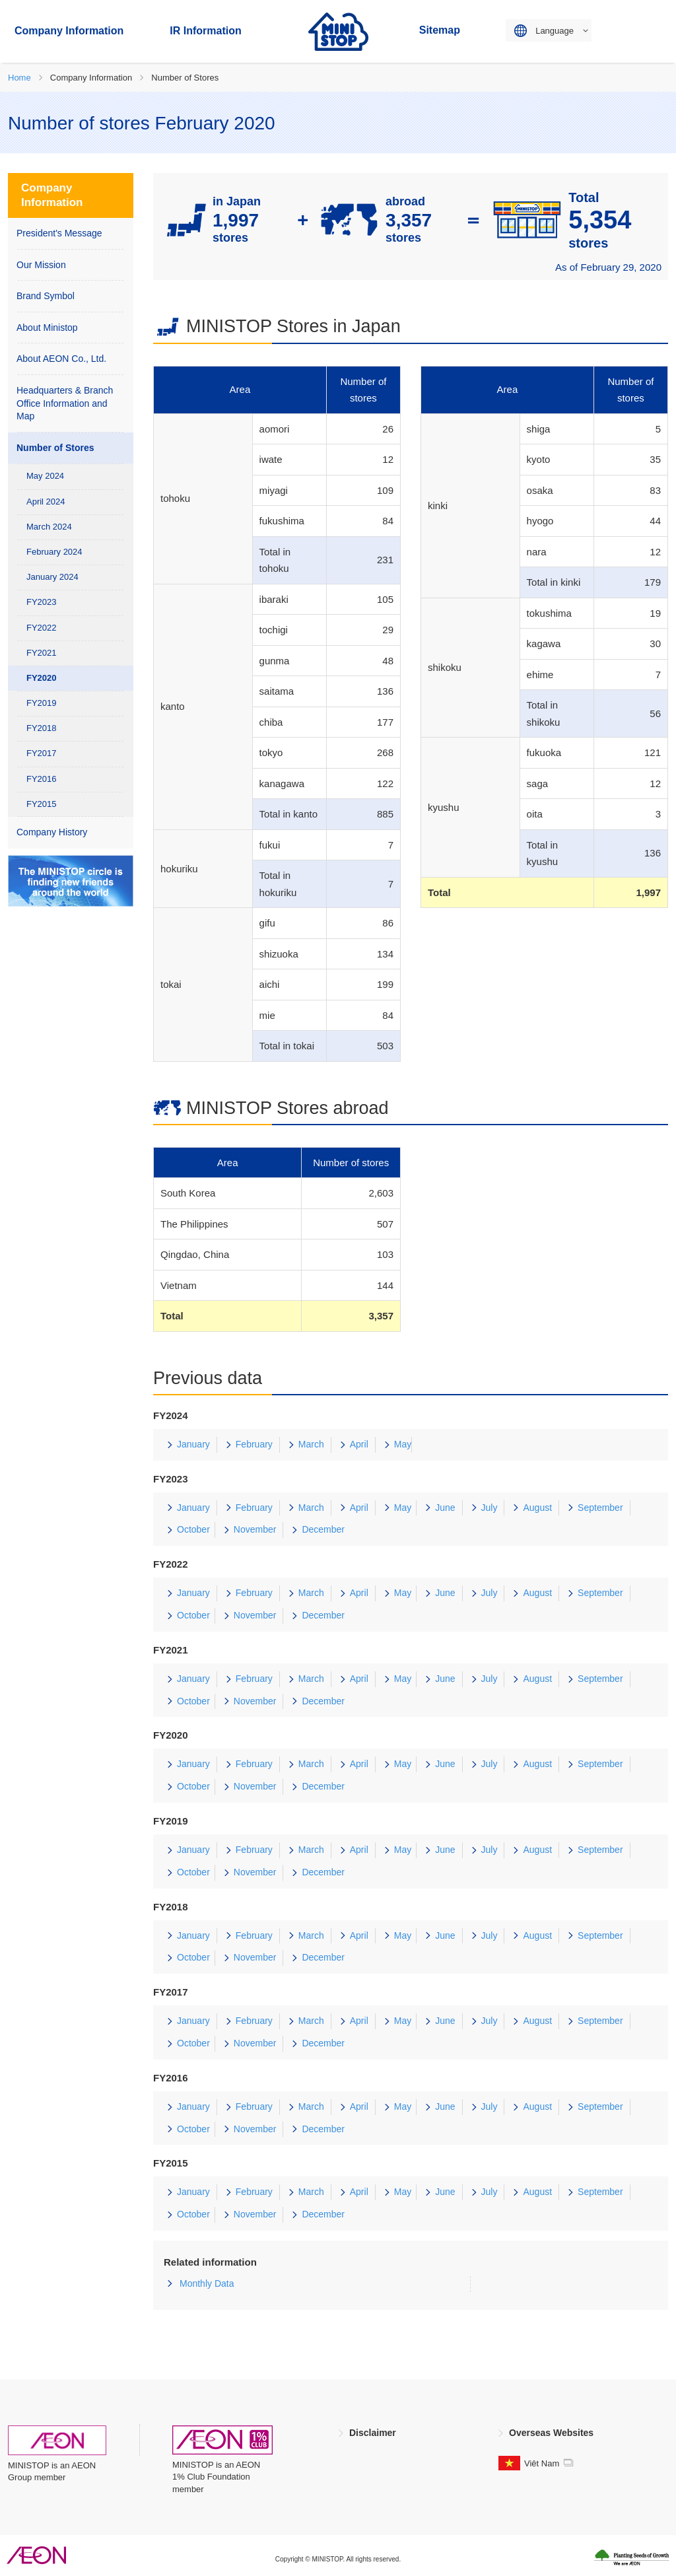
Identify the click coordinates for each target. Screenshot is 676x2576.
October (193, 1529)
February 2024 (54, 552)
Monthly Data (207, 2283)
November (255, 1529)
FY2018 (41, 728)
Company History (52, 832)
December (323, 1529)
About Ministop (47, 327)
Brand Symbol (46, 296)
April (359, 1444)
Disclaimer (372, 2432)
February (254, 1444)
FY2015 (41, 804)
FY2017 (41, 753)
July (489, 1507)
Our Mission (41, 265)
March (311, 1444)
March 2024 (49, 527)
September (600, 1507)
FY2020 (41, 678)
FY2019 (41, 703)
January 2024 (52, 577)
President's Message (59, 233)
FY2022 (41, 628)
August (537, 1507)
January (193, 1444)
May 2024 (45, 476)
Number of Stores (55, 447)
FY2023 (41, 602)
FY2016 (41, 779)
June (445, 1507)
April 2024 (45, 501)
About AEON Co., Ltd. (61, 358)
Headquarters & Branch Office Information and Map (65, 403)
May (402, 1444)
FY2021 (41, 653)
